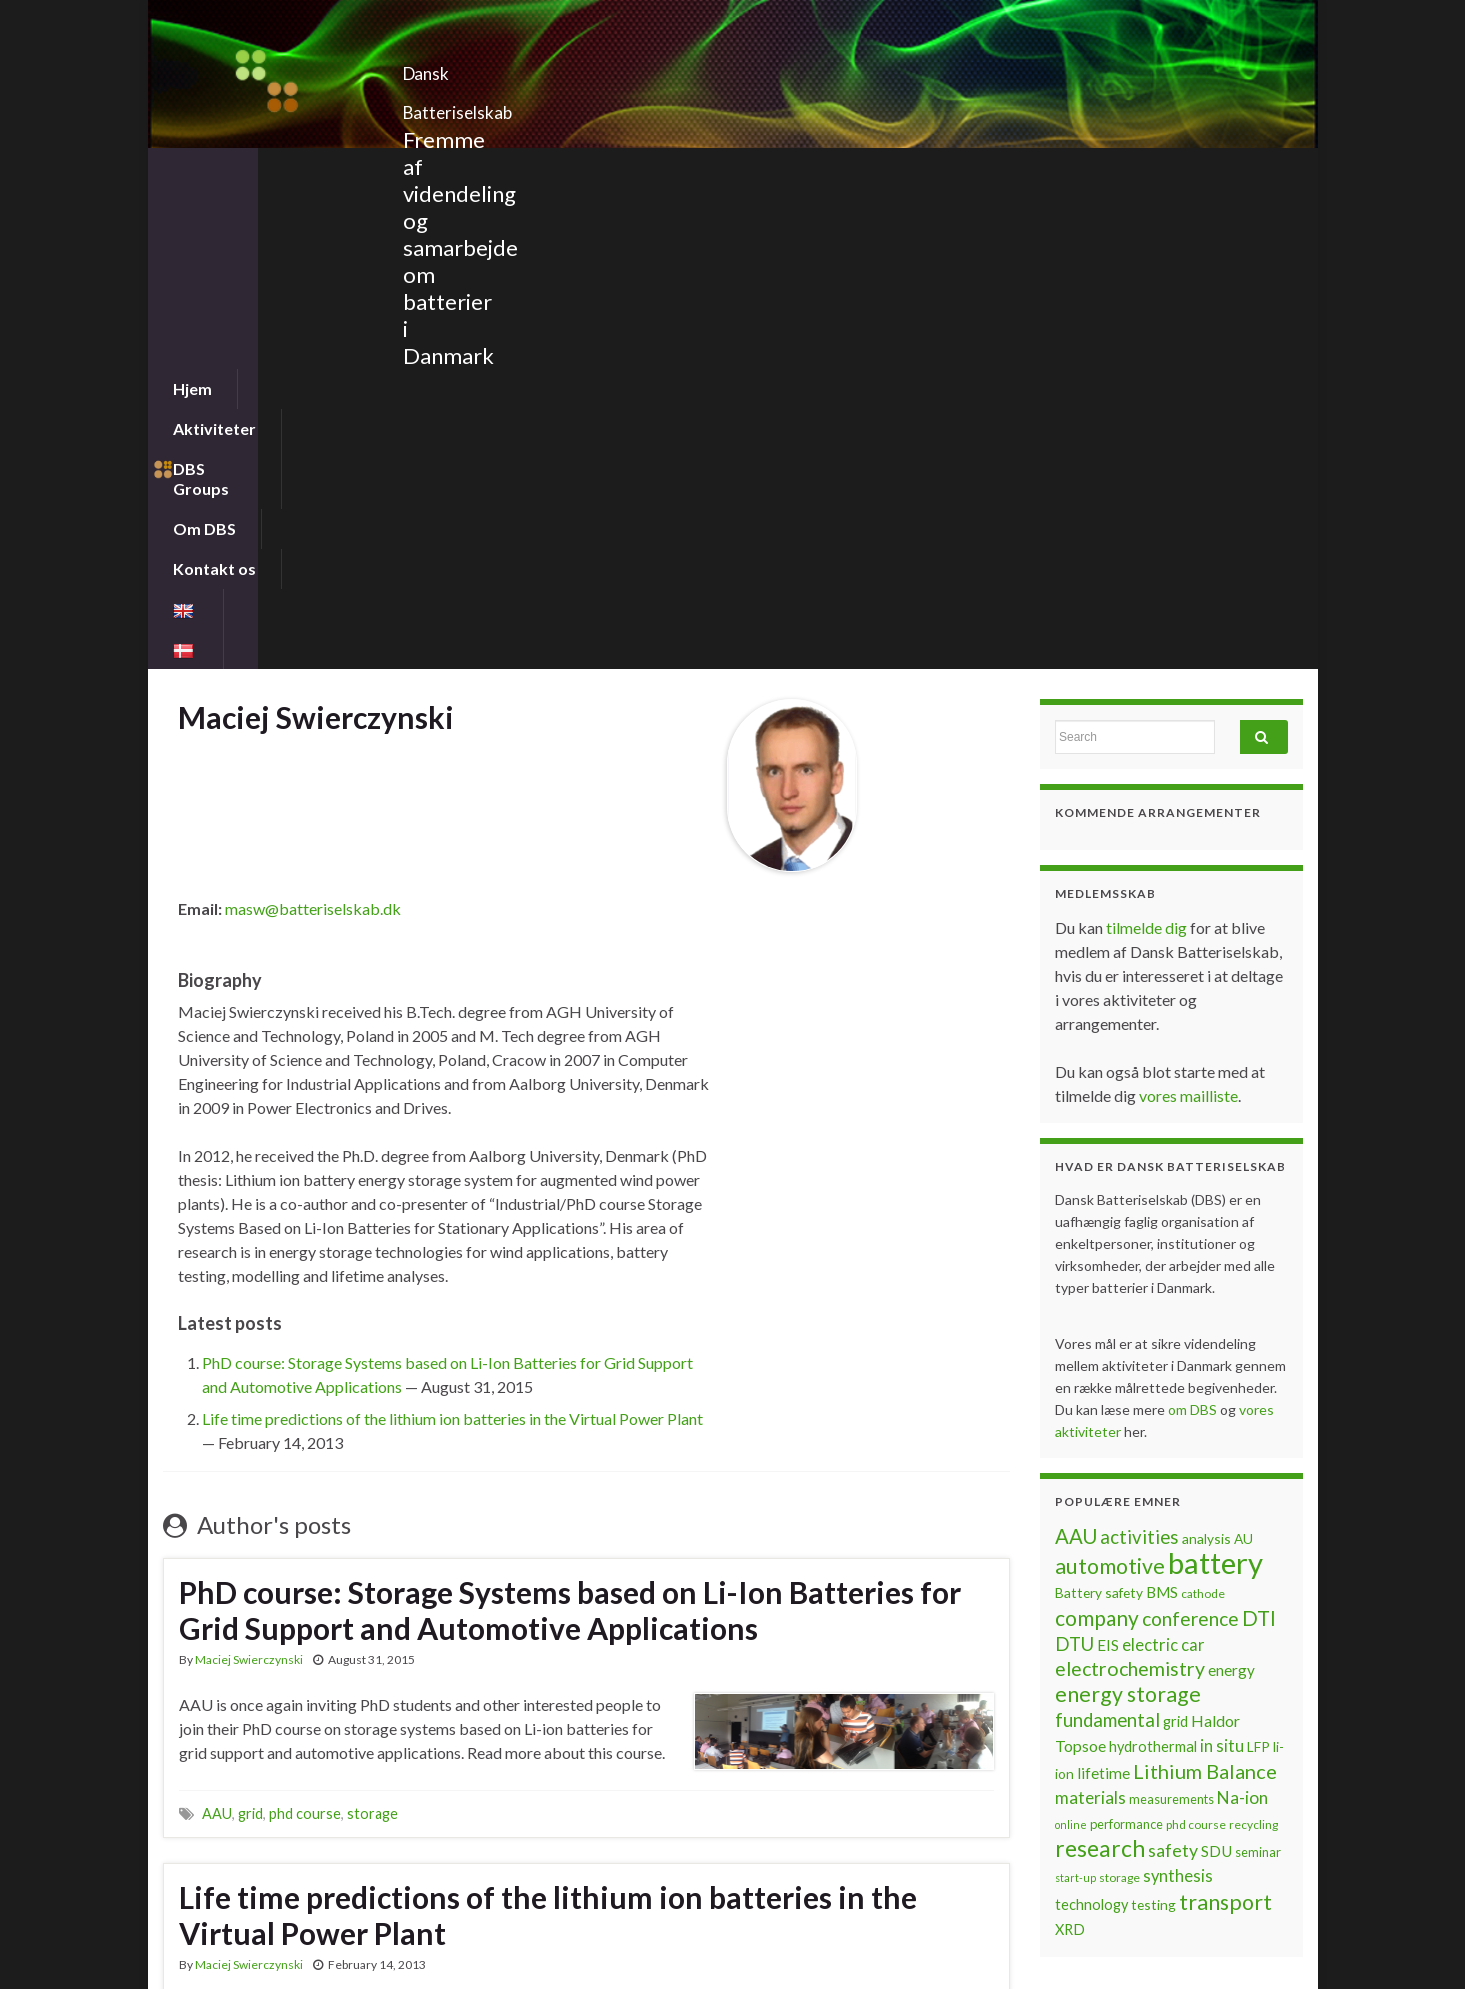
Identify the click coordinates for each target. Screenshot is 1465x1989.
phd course (305, 1332)
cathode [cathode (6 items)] (1203, 1112)
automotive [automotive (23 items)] (1110, 1085)
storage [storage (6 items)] (1119, 1396)
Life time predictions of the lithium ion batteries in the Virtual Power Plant (452, 937)
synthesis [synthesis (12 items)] (1178, 1395)
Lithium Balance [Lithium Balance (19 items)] (1205, 1290)
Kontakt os (694, 167)
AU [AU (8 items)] (1243, 1057)
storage (372, 1332)
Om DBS (570, 167)
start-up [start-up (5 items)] (1075, 1396)
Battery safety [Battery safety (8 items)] (1099, 1111)
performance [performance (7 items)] (1126, 1343)
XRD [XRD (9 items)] (1070, 1448)
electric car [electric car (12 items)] (1163, 1164)
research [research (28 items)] (1100, 1367)
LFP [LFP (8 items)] (1258, 1265)
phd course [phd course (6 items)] (1196, 1343)
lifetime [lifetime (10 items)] (1103, 1292)
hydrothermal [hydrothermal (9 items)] (1153, 1265)
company (230, 1759)
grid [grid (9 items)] (1175, 1240)
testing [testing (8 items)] (1153, 1423)
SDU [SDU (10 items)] (1216, 1370)
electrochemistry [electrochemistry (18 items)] (1130, 1187)
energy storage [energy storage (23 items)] (1128, 1213)
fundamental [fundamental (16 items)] (1107, 1239)
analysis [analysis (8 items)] (1206, 1057)
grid (250, 1332)
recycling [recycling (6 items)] (1253, 1343)
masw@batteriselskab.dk (313, 427)
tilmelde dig (1148, 446)
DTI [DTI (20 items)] (1259, 1137)
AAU (217, 1332)
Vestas (431, 1759)
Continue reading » (243, 1648)
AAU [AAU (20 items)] (1076, 1055)
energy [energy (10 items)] (1231, 1189)
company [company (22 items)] (1097, 1136)
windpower (495, 1759)
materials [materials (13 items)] (1090, 1316)
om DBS (1194, 928)
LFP (337, 1759)
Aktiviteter (304, 167)
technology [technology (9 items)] (1091, 1423)
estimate (292, 1759)
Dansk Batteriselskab (538, 67)
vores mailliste (1188, 614)
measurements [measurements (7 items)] (1171, 1318)
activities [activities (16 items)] (1139, 1056)
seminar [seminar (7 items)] (1258, 1371)
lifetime (379, 1759)
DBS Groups (442, 167)
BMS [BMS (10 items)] (1162, 1111)
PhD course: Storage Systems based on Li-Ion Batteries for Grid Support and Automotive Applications (570, 1129)
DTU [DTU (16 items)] (1074, 1163)
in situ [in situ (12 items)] (1222, 1265)
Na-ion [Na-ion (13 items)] (1242, 1316)
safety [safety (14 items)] (1173, 1369)
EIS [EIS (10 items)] (1108, 1164)
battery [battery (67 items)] (1215, 1081)
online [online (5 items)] (1071, 1343)
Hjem (192, 167)
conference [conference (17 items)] (1190, 1137)
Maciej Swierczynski (249, 1178)
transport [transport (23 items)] (1225, 1421)
